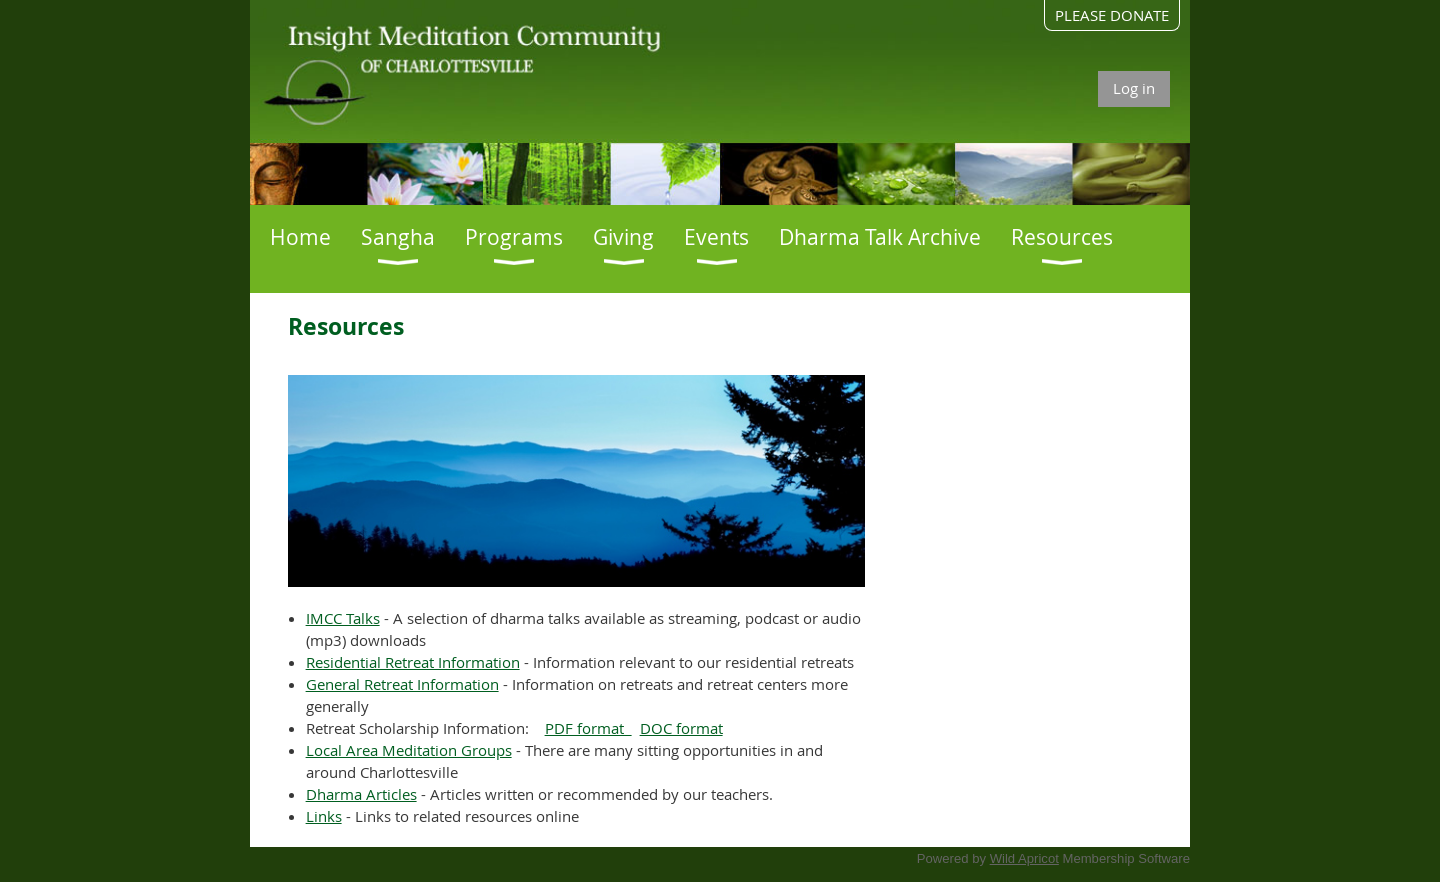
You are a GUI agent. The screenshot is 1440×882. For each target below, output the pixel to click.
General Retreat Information (402, 684)
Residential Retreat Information (413, 662)
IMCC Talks (343, 618)
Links (324, 816)
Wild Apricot (1024, 858)
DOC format (681, 728)
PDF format (588, 728)
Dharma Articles (361, 794)
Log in (1134, 88)
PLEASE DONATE (1112, 15)
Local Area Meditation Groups (409, 750)
